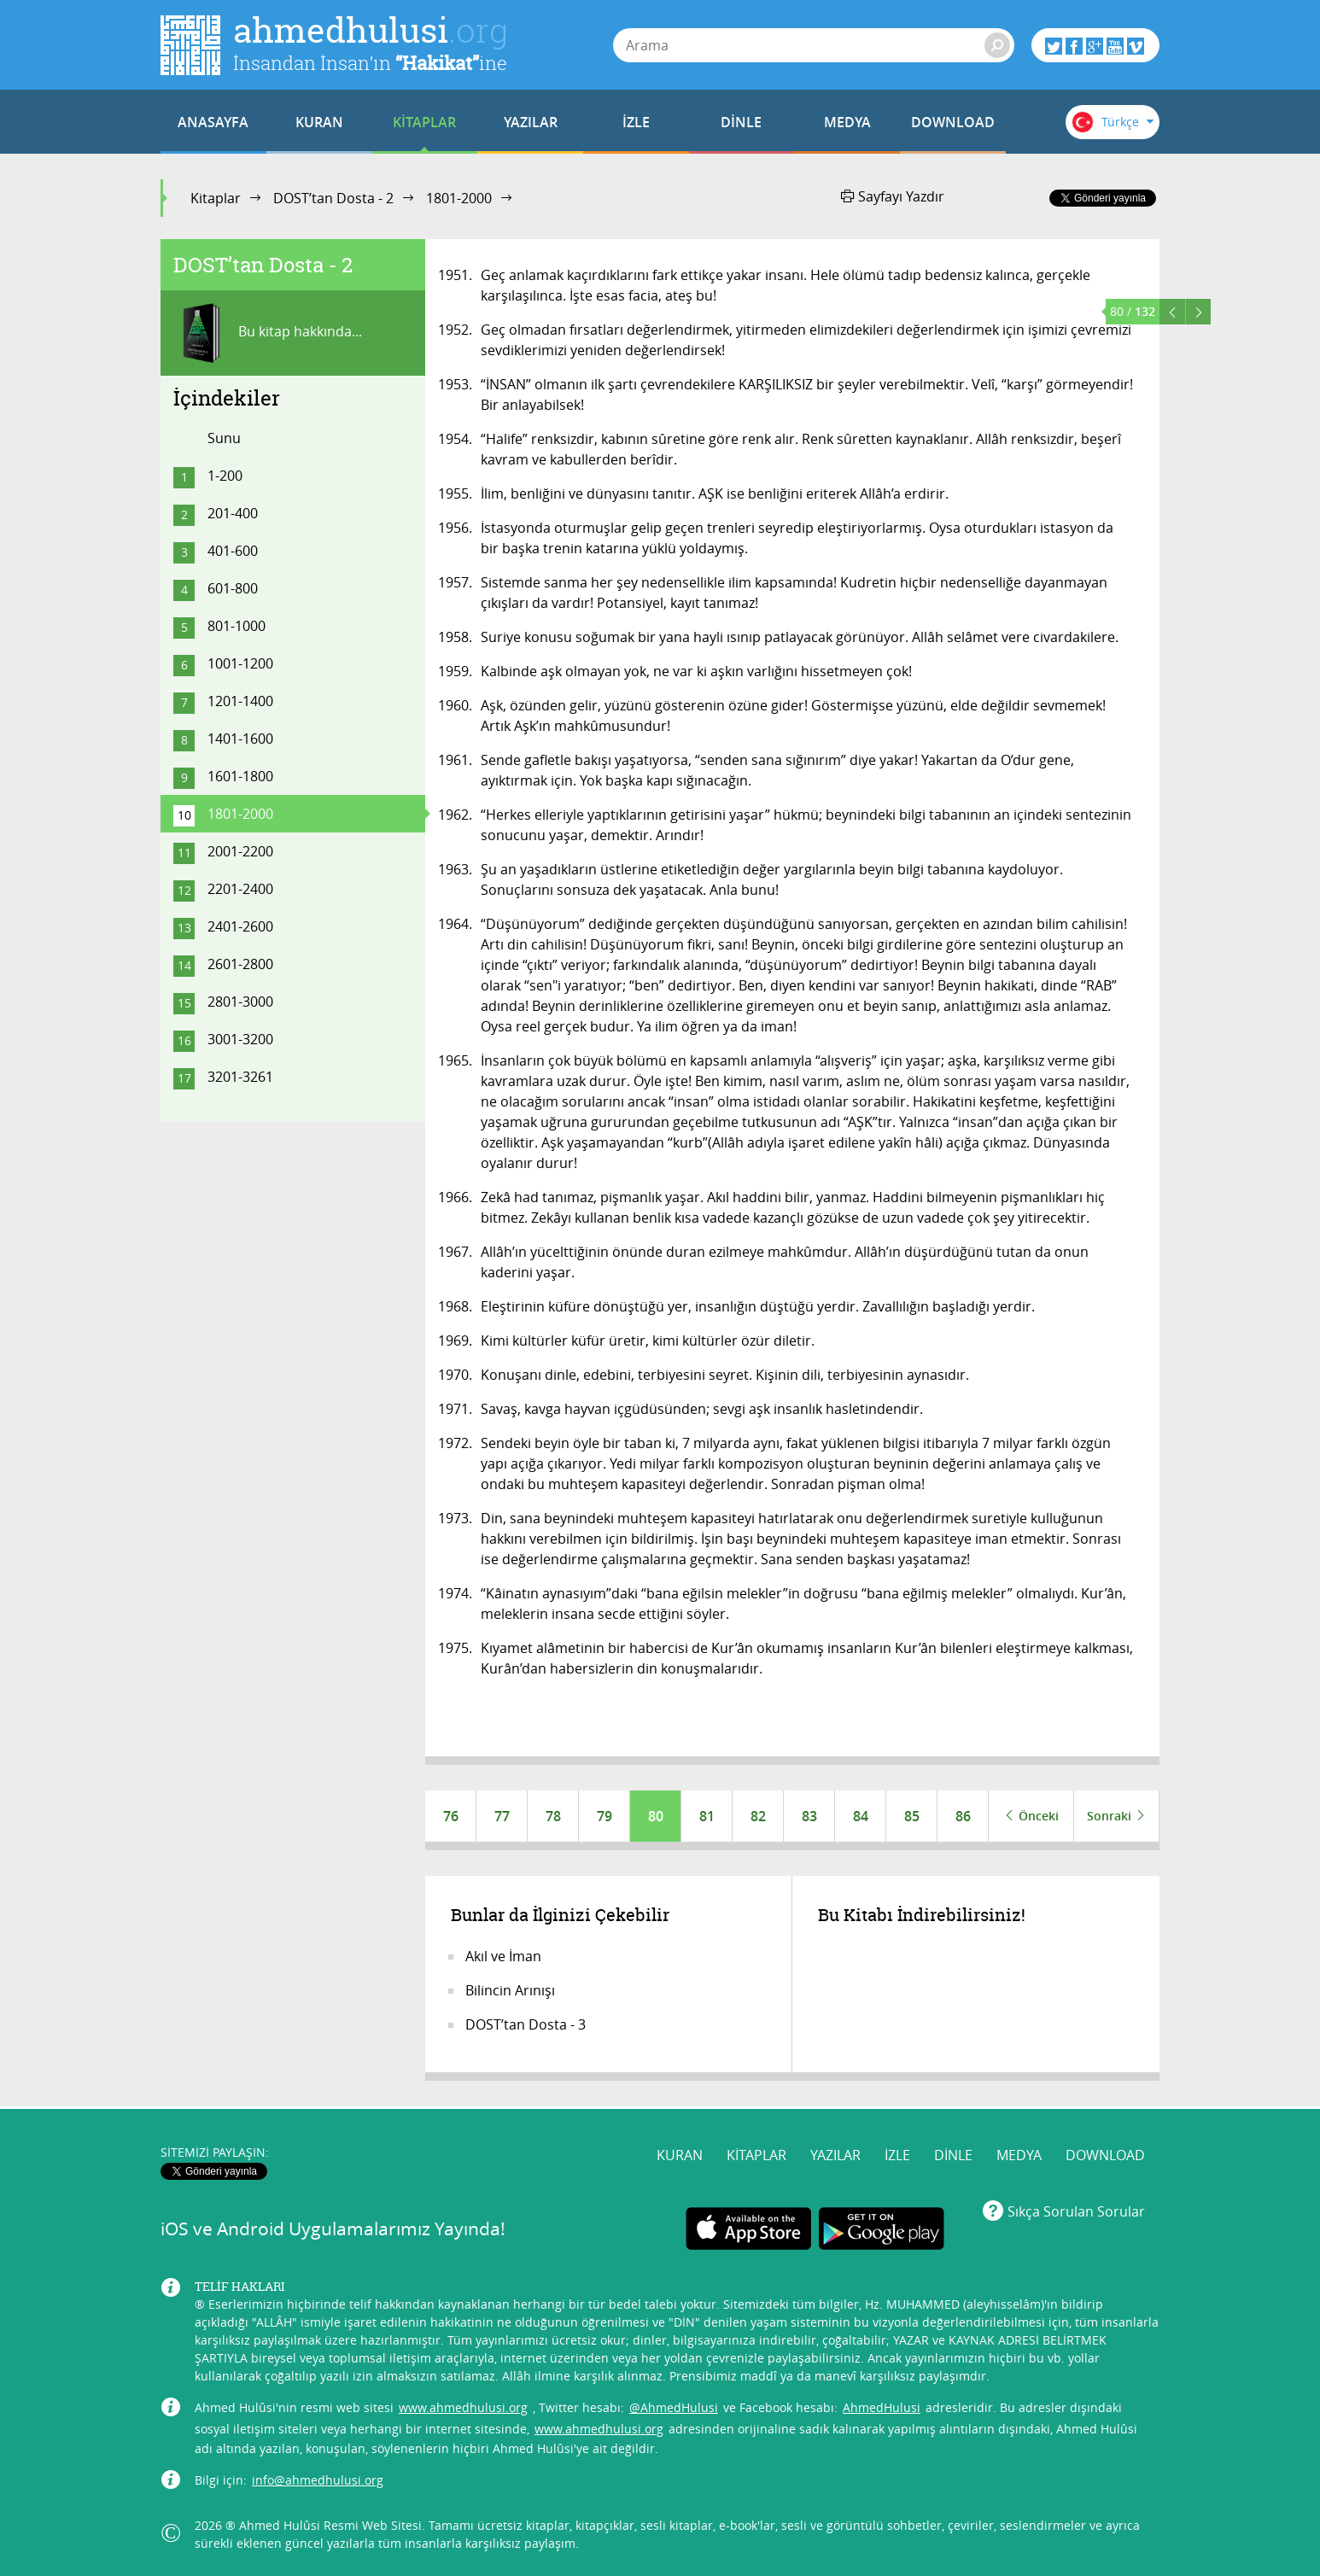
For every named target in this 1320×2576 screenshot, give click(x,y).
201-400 (232, 513)
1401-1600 (240, 738)
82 (758, 1816)
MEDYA (847, 122)
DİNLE (741, 122)
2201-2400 (240, 888)
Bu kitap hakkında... (267, 333)
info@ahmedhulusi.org (317, 2480)
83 (809, 1816)
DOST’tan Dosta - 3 (525, 2024)
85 (912, 1816)
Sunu (224, 438)
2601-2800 (240, 964)
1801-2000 (459, 198)
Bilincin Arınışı (510, 1990)
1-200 (224, 475)
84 (860, 1816)
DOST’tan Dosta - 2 (333, 198)
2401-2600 (240, 926)
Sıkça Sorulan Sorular (1076, 2211)
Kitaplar (215, 198)
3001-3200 (240, 1039)
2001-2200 (240, 851)
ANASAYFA (213, 122)
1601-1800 (240, 776)
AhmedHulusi (881, 2407)
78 (553, 1816)
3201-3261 (240, 1076)
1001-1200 (240, 663)
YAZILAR (531, 122)
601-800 (232, 588)
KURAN (319, 122)
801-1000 (236, 625)
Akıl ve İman (503, 1956)
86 (963, 1816)
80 (655, 1816)
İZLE (636, 122)
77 (502, 1816)
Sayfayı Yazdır (892, 196)
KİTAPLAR (424, 122)
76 (450, 1816)
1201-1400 (240, 701)
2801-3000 (240, 1001)
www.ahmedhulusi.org (463, 2407)
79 (604, 1816)
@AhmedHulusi (673, 2407)
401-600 (232, 550)
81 (707, 1816)
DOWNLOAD (953, 122)
